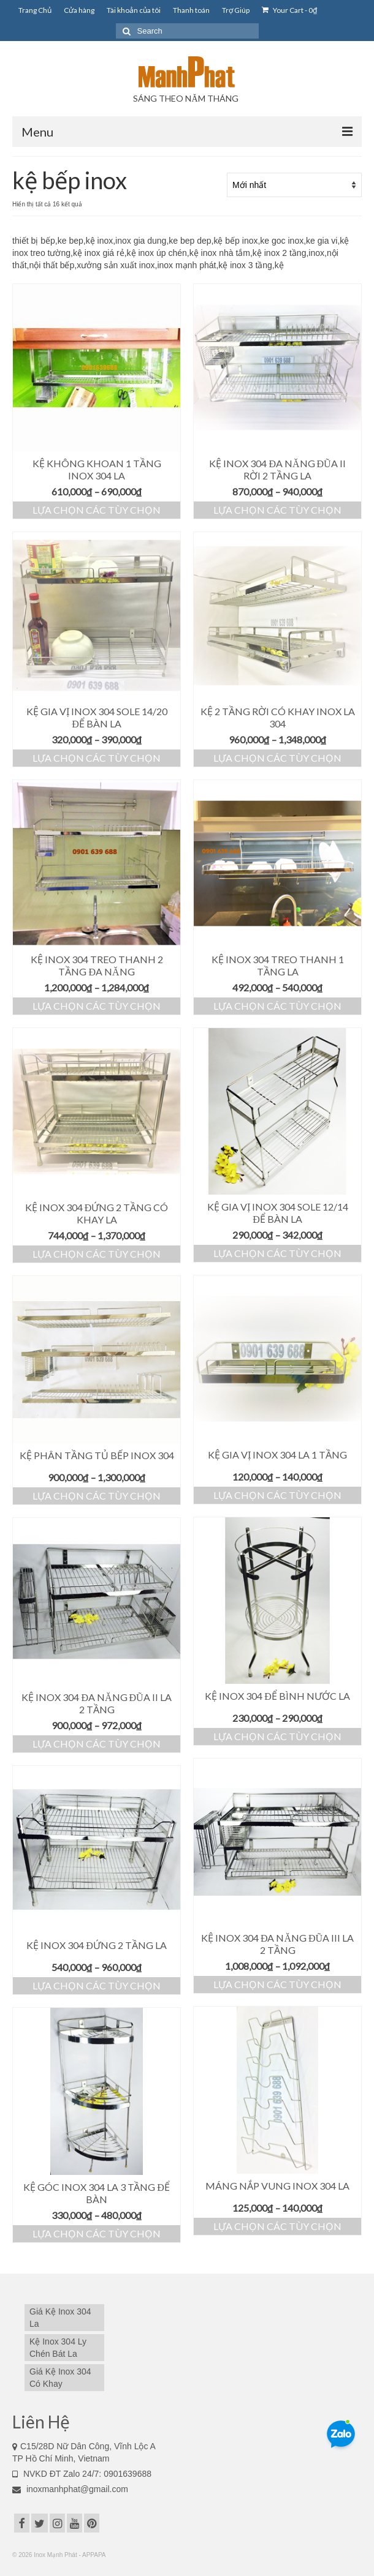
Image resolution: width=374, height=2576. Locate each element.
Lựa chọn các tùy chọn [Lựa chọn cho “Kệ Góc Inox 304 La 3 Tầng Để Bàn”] (96, 2233)
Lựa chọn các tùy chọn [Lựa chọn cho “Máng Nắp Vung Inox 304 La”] (277, 2226)
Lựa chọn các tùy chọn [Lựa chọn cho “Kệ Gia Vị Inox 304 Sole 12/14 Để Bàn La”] (277, 1253)
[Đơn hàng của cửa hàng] (294, 185)
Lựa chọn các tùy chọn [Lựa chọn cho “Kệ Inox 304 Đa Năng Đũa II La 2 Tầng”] (96, 1743)
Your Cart (289, 10)
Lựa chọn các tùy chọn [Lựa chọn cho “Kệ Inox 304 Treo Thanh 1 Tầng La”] (277, 1006)
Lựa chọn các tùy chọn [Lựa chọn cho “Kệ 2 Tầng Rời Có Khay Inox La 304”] (277, 758)
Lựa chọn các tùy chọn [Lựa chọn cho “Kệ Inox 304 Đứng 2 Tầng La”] (96, 1985)
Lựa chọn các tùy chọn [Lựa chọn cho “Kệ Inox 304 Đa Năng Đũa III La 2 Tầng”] (277, 1984)
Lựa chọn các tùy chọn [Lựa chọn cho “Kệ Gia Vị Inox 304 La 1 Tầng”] (277, 1495)
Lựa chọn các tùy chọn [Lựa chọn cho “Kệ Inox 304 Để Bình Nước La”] (277, 1736)
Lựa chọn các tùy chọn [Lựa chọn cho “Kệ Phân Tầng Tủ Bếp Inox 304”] (96, 1495)
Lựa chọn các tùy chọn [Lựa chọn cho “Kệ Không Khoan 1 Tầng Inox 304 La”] (96, 510)
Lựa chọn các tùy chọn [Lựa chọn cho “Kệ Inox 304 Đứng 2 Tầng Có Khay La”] (96, 1254)
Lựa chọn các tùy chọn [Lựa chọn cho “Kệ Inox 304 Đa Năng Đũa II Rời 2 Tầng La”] (277, 510)
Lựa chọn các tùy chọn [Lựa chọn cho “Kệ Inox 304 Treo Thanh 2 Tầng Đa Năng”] (96, 1006)
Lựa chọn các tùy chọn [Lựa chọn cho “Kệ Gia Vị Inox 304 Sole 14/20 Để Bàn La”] (96, 758)
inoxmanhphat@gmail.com (70, 2489)
